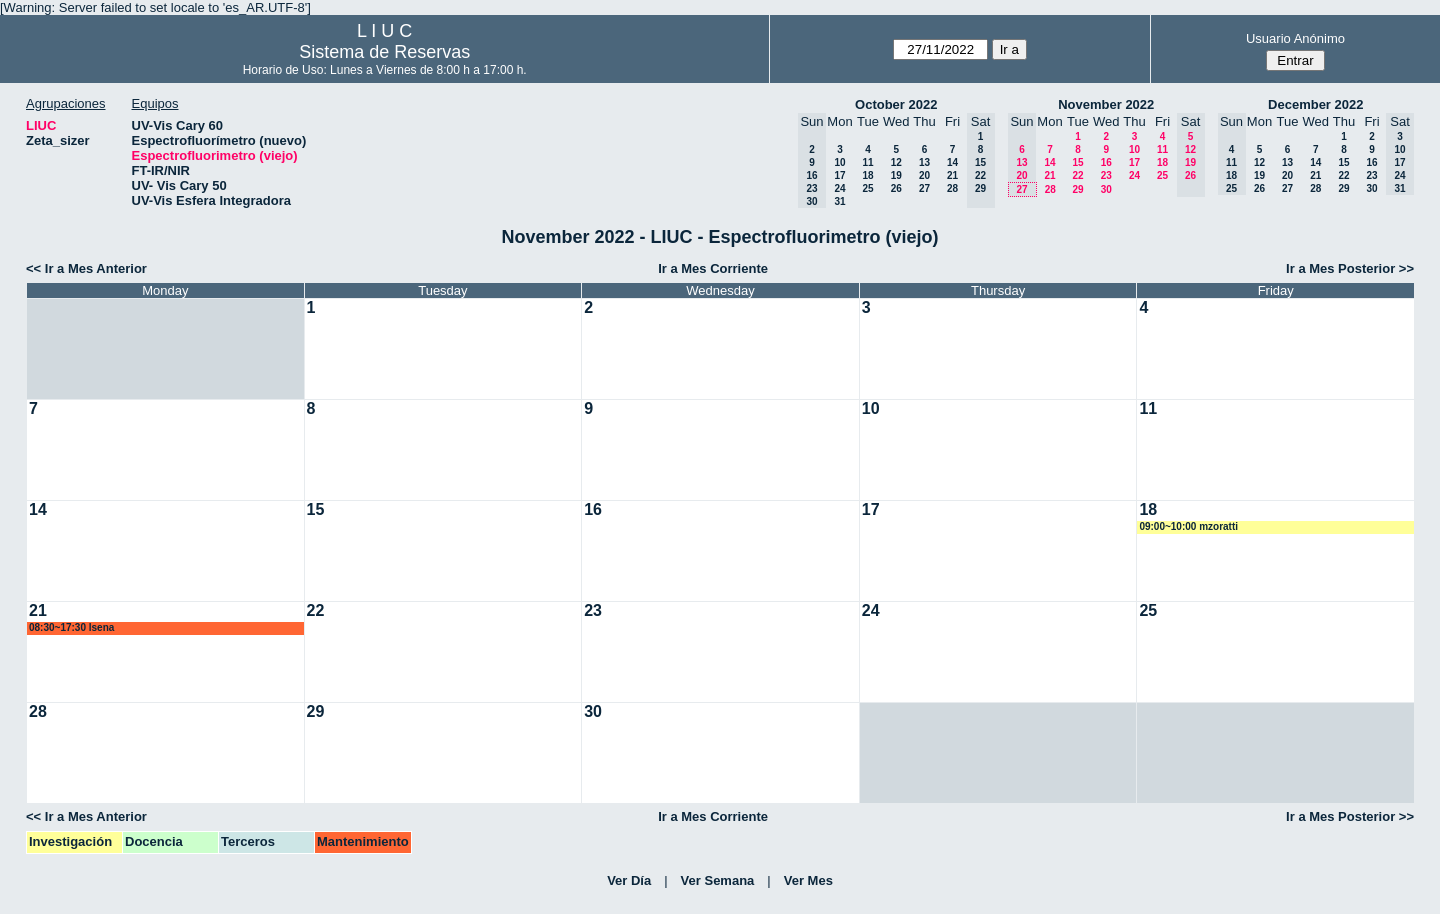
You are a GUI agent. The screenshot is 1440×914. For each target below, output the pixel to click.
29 (1077, 189)
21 (952, 175)
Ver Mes (808, 880)
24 (839, 188)
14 (952, 162)
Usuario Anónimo (1295, 38)
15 (1077, 162)
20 (924, 175)
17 (839, 175)
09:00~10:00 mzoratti (1188, 526)
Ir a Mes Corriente (713, 268)
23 (1106, 175)
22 (1077, 175)
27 (924, 188)
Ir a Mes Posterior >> (1350, 268)
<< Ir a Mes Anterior (86, 268)
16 (1106, 162)
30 (1106, 189)
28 (952, 188)
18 (867, 175)
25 (867, 188)
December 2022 (1315, 104)
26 (896, 188)
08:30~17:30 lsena (71, 627)
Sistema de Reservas (384, 52)
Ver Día (629, 880)
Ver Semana (718, 880)
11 (867, 162)
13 (924, 162)
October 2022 (896, 104)
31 (839, 201)
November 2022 (1106, 104)
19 (896, 175)
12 (896, 162)
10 (839, 162)
